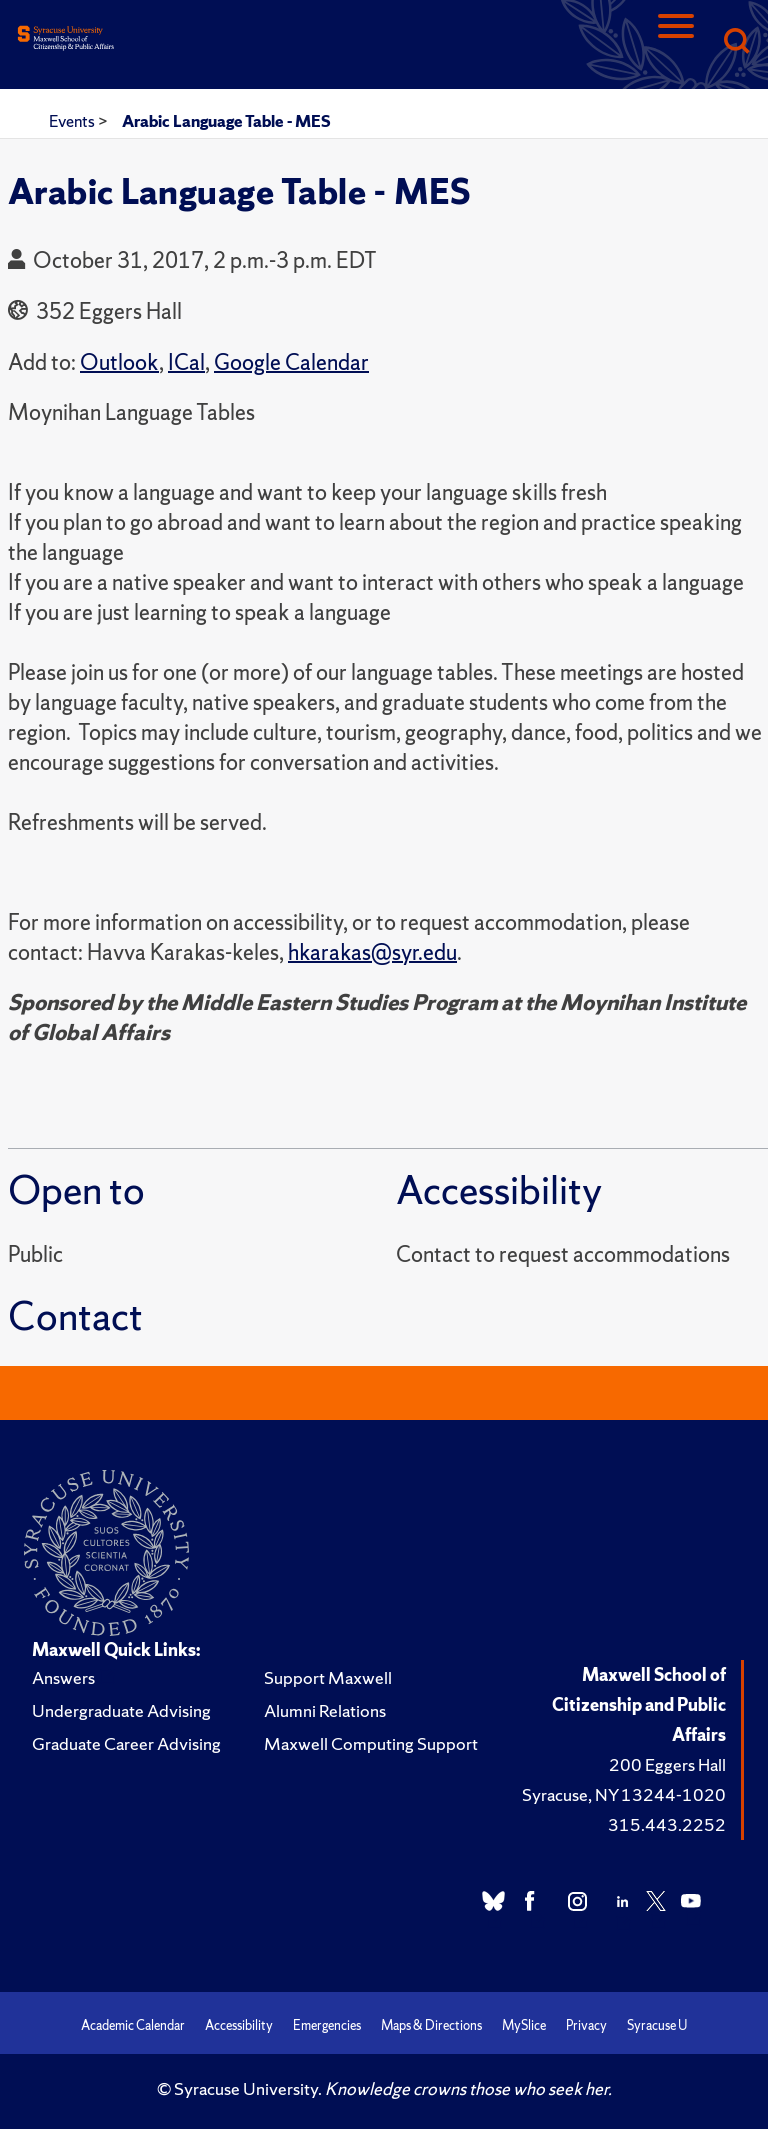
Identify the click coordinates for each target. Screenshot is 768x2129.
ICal (186, 362)
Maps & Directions (431, 2025)
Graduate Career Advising (126, 1743)
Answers (63, 1677)
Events (73, 121)
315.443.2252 (667, 1824)
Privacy (586, 2025)
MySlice (524, 2025)
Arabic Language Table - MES (226, 121)
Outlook (119, 362)
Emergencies (327, 2025)
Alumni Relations (325, 1710)
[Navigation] (676, 42)
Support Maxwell (328, 1677)
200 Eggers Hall (667, 1764)
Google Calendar (291, 362)
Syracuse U (657, 2025)
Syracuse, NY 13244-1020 (624, 1794)
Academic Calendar (133, 2025)
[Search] (736, 42)
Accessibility (239, 2025)
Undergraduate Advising (121, 1710)
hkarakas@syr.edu (372, 952)
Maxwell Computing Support (371, 1743)
